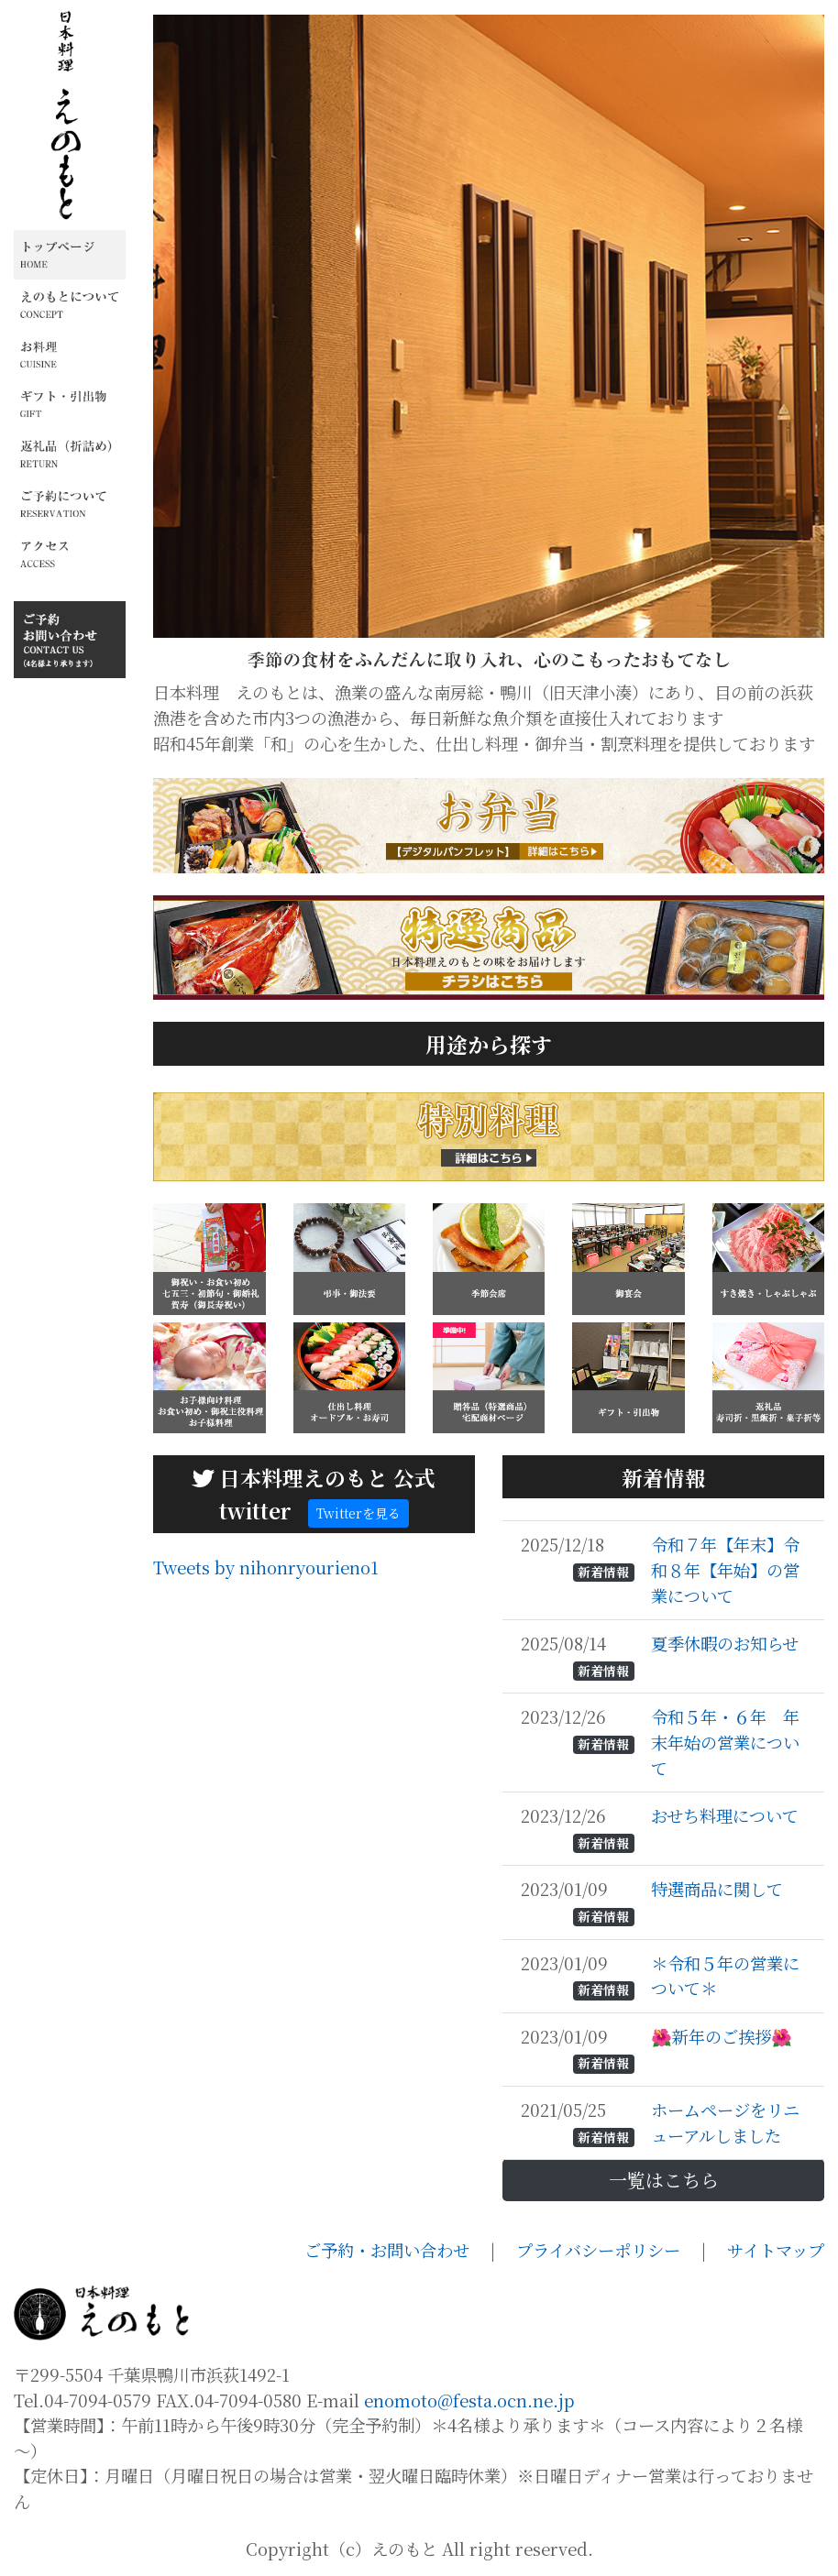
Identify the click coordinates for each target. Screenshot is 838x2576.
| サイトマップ (762, 2250)
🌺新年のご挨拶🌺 (724, 2036)
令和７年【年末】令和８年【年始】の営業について (725, 1569)
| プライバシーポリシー (596, 2250)
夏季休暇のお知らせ (727, 1643)
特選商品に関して (719, 1889)
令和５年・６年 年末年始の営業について (725, 1742)
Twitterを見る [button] (358, 1513)
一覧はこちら (664, 2179)
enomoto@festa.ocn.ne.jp (469, 2400)
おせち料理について (727, 1815)
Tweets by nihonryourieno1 (266, 1567)
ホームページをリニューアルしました (725, 2122)
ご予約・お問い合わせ (397, 2250)
